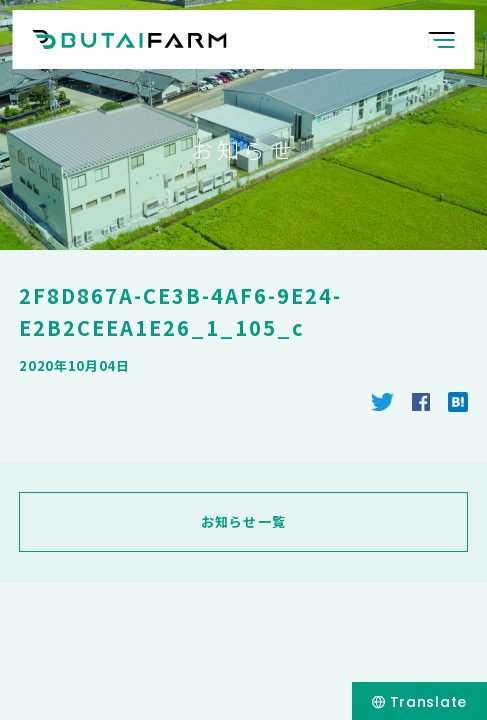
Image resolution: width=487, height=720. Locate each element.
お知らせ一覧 (244, 521)
